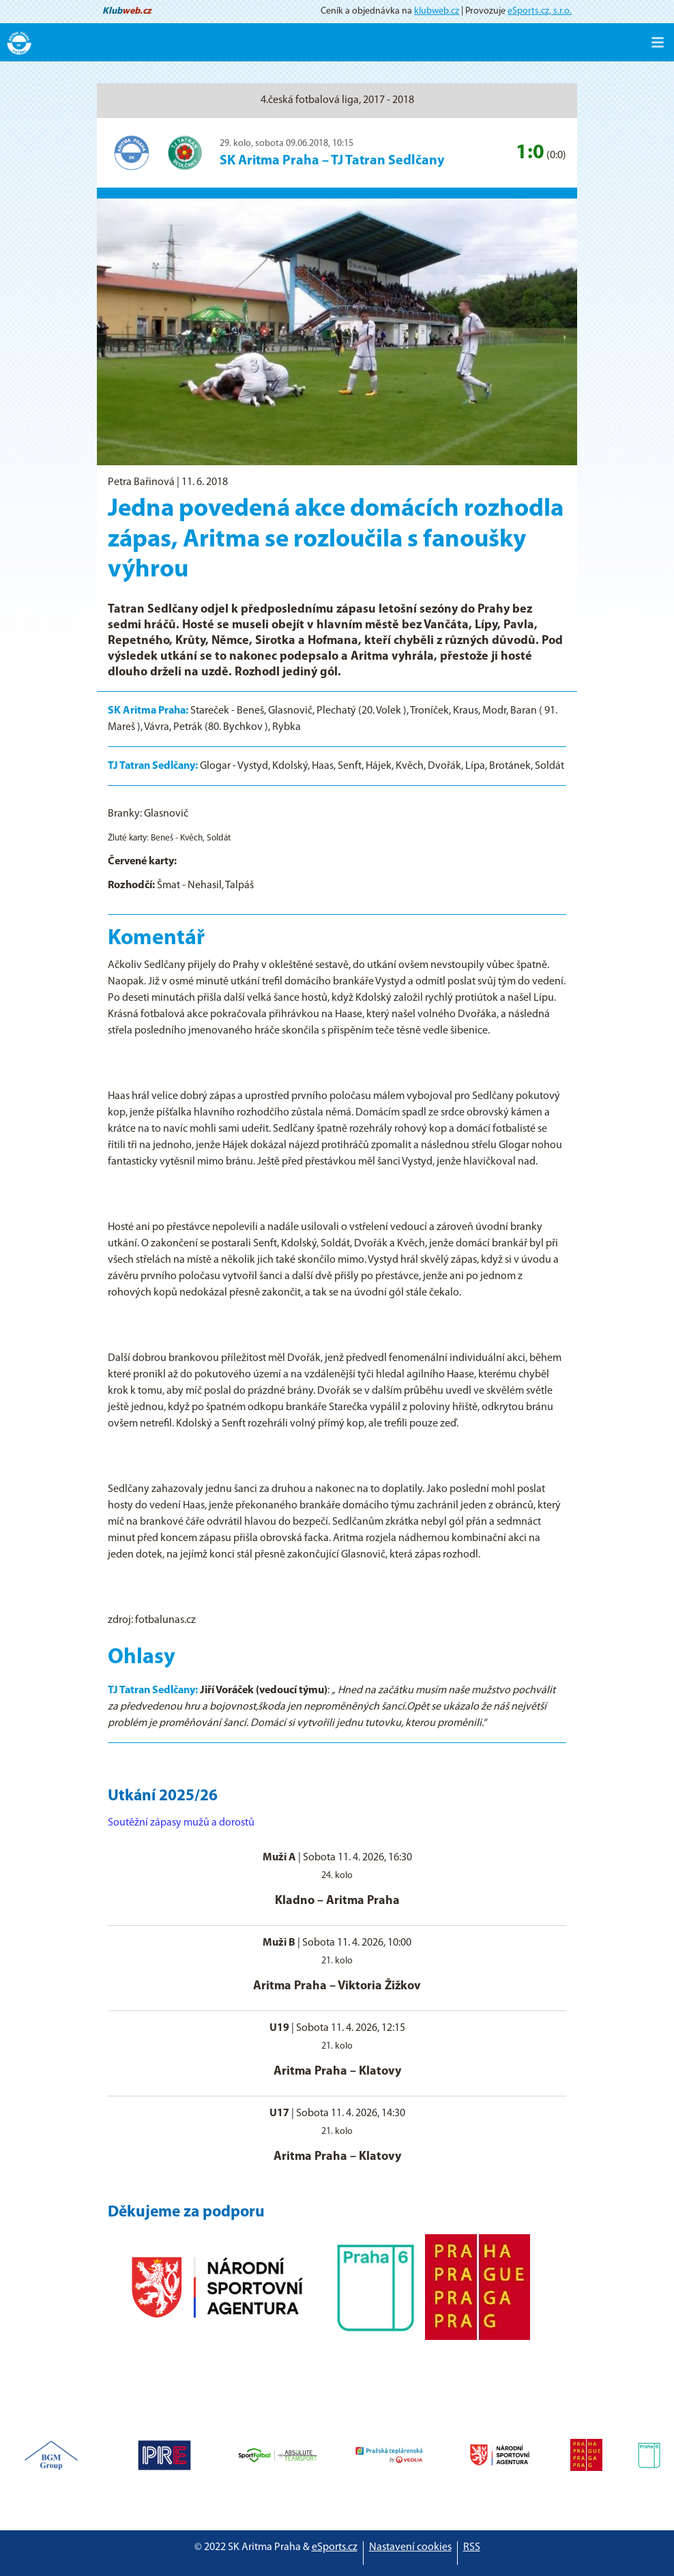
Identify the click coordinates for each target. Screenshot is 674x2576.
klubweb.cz (436, 11)
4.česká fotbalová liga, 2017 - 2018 (337, 100)
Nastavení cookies (410, 2547)
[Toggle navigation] (658, 42)
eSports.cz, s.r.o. (540, 11)
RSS (471, 2547)
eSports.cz (334, 2547)
